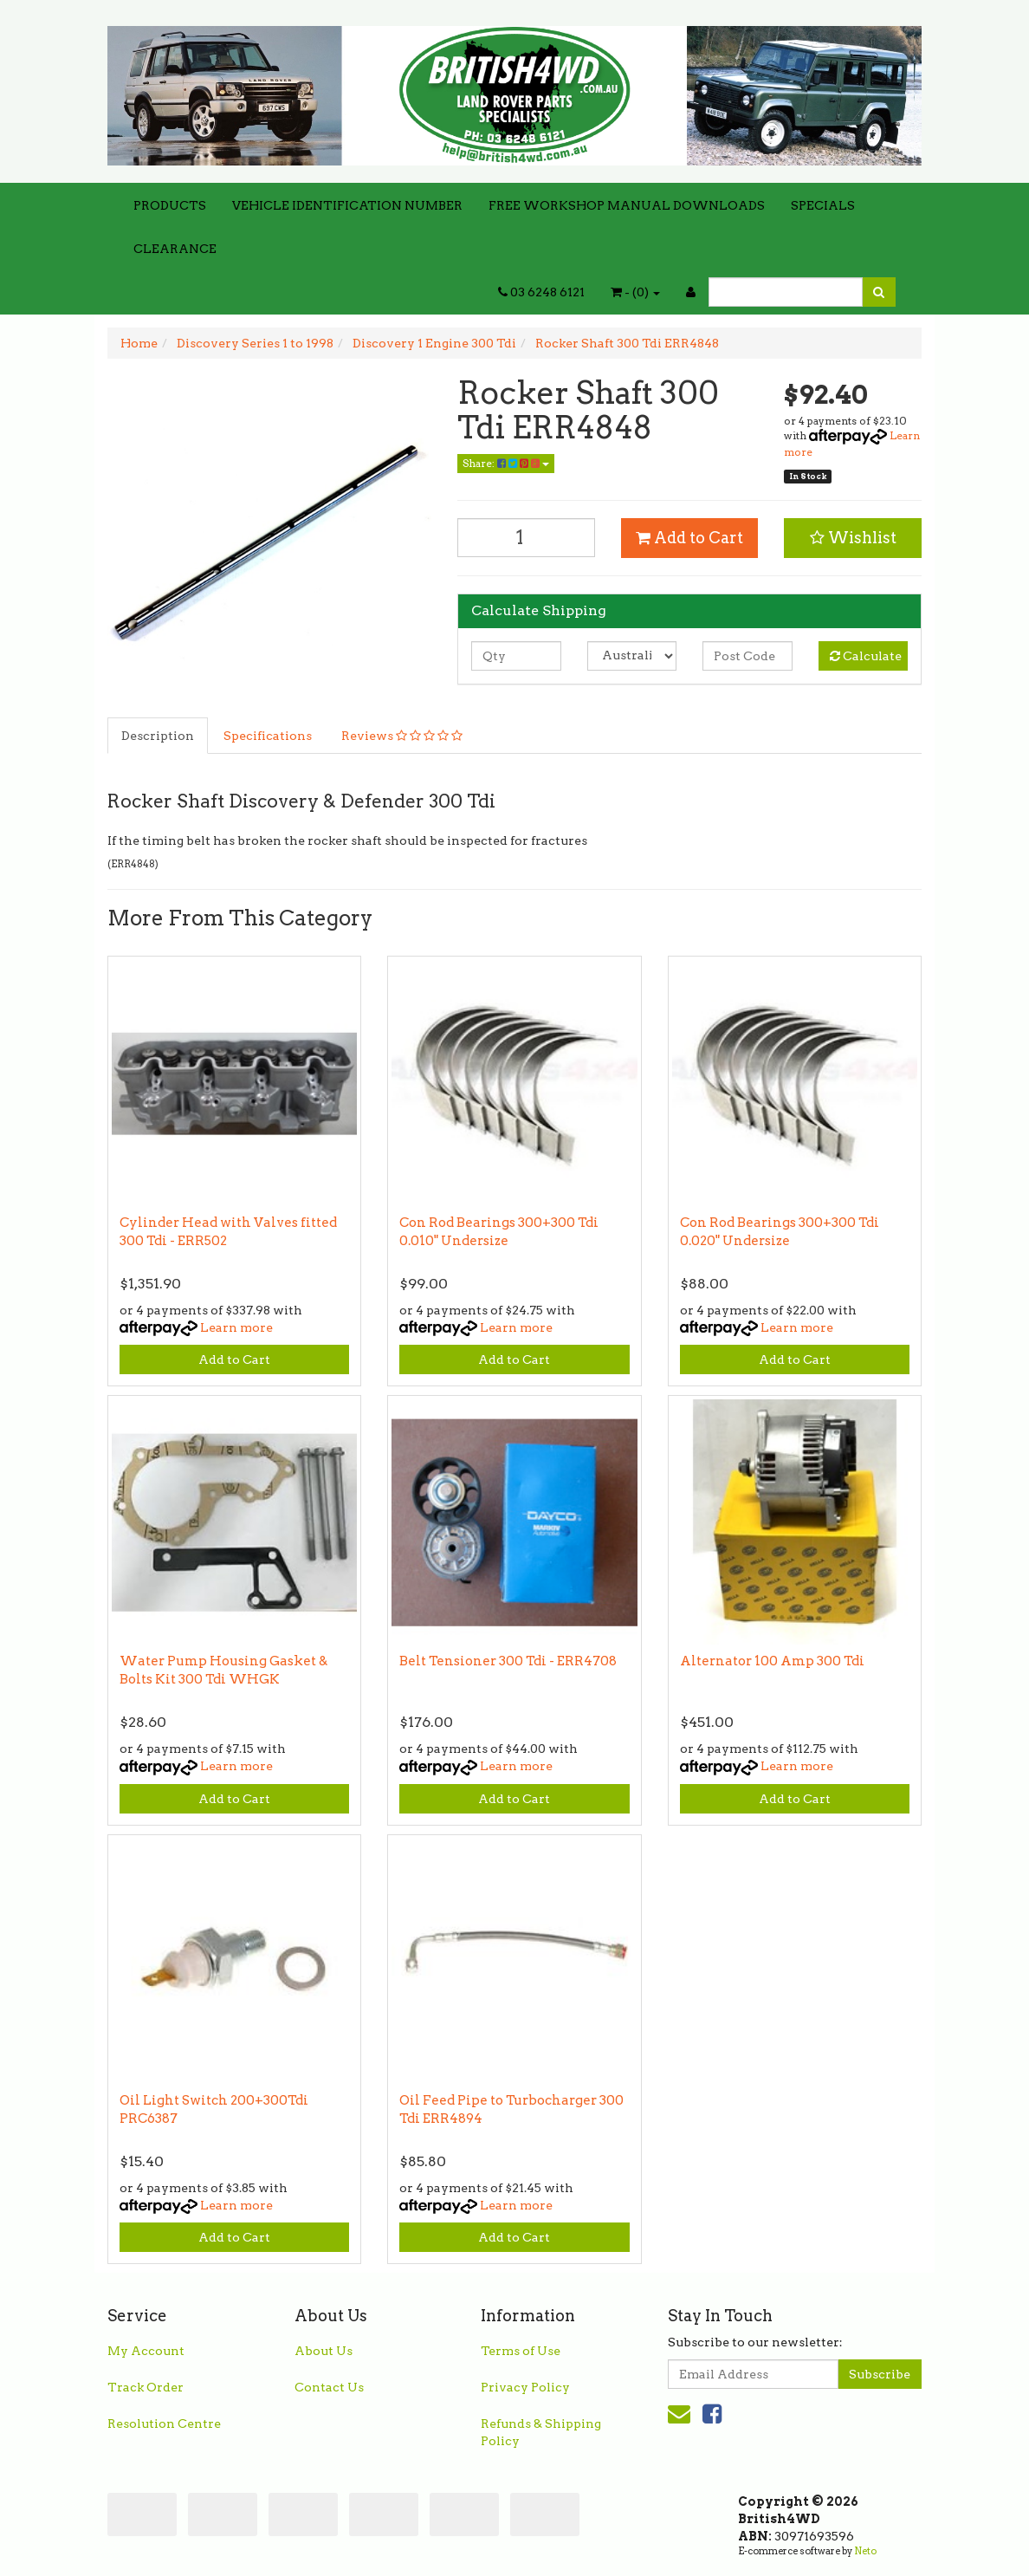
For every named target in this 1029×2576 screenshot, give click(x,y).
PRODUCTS (169, 205)
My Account (145, 2351)
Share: (506, 463)
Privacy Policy (525, 2387)
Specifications (267, 736)
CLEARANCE (175, 249)
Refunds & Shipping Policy (541, 2432)
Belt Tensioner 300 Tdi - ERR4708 (508, 1661)
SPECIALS (823, 205)
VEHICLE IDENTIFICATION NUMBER (347, 205)
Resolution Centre (164, 2423)
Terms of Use (520, 2351)
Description (157, 736)
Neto (865, 2551)
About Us (323, 2351)
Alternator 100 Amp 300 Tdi (772, 1661)
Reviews (402, 736)
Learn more (236, 1327)
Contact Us (329, 2387)
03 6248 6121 (541, 292)
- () (635, 292)
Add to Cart (689, 538)
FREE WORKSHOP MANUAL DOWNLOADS (627, 205)
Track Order (145, 2387)
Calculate (866, 656)
